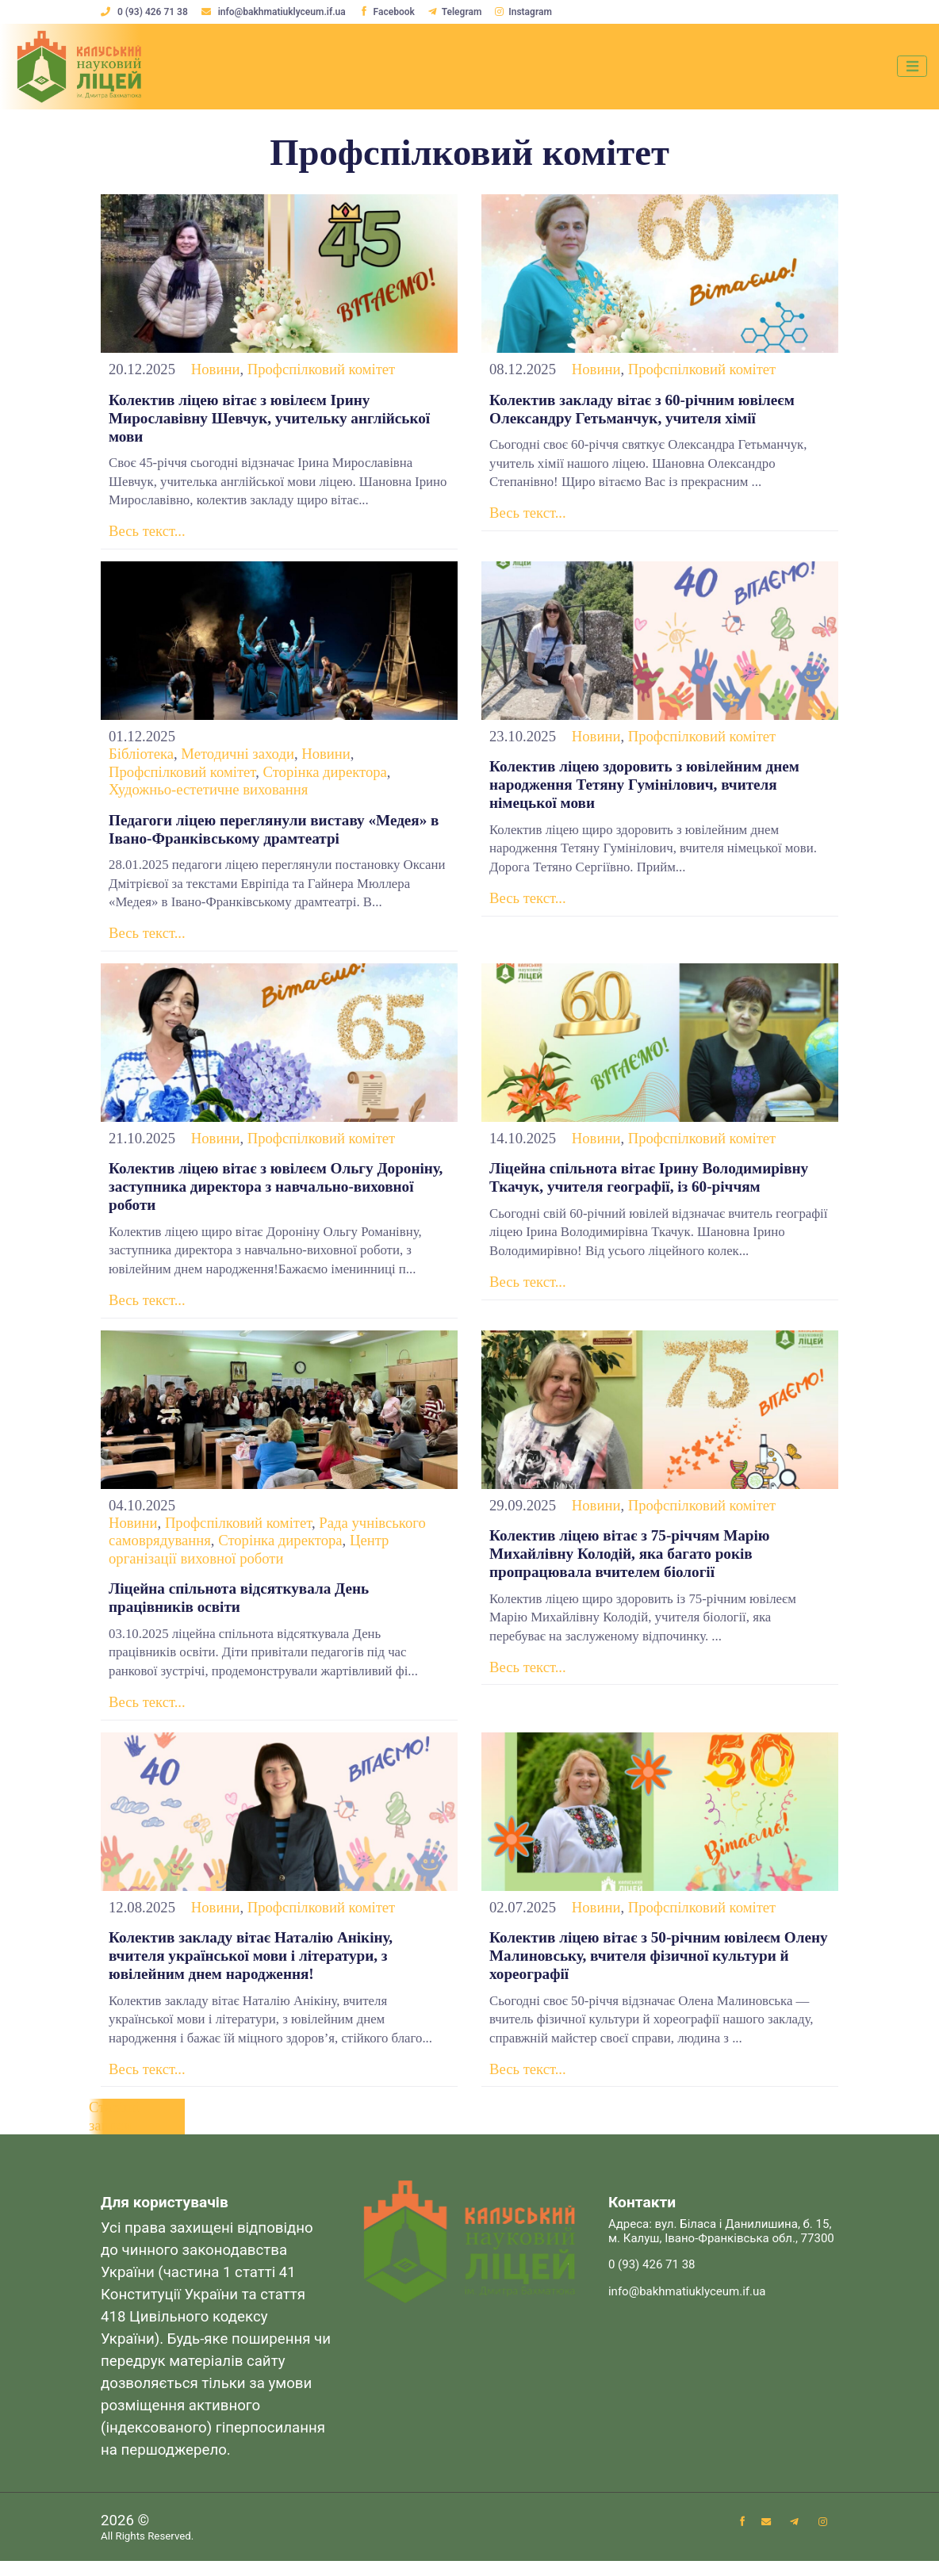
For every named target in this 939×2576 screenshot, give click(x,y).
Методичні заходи (237, 756)
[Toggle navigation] (910, 66)
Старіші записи (114, 2130)
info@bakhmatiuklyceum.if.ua (275, 11)
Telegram (458, 11)
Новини (215, 369)
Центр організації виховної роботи (249, 1558)
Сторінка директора (324, 775)
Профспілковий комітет (321, 369)
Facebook (388, 11)
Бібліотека (141, 756)
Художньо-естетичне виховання (208, 792)
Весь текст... (147, 534)
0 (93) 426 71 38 (145, 11)
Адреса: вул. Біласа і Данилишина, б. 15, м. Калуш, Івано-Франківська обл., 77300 (721, 2247)
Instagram (527, 11)
